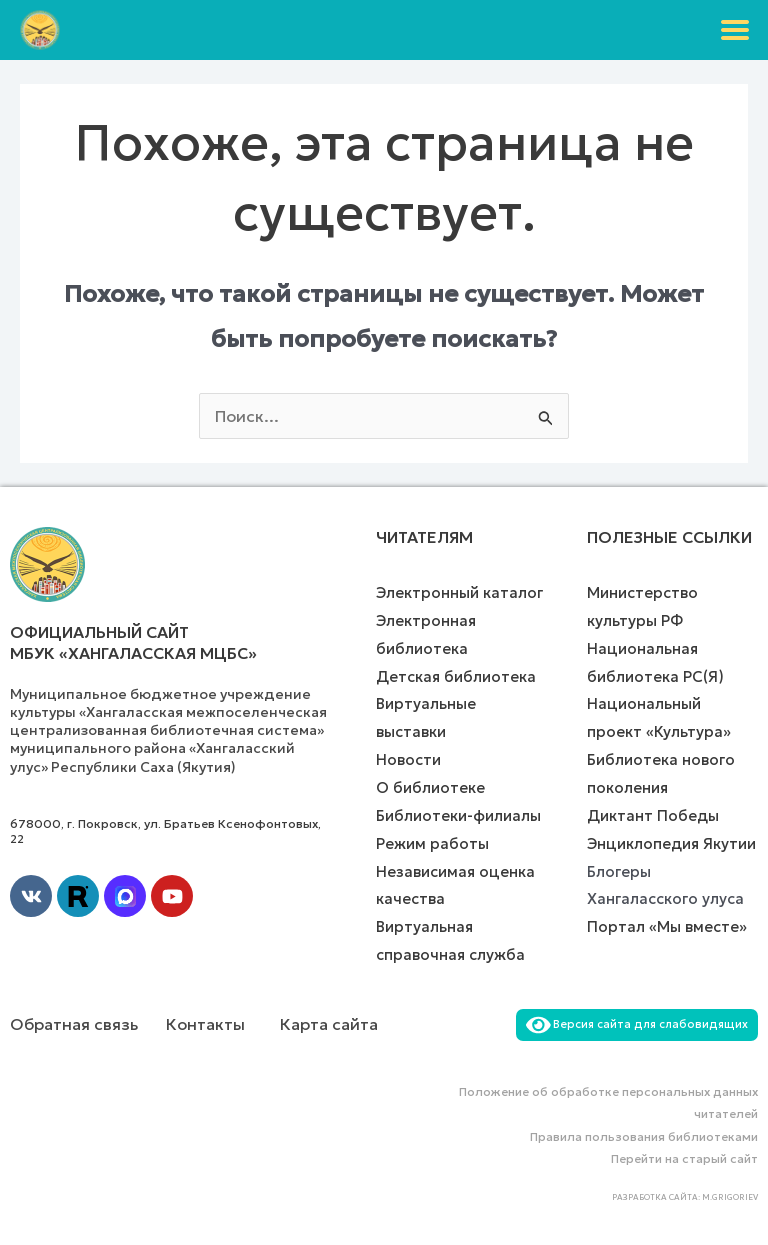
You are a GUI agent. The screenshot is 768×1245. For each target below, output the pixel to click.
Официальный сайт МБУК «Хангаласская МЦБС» (133, 642)
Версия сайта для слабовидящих (637, 1024)
